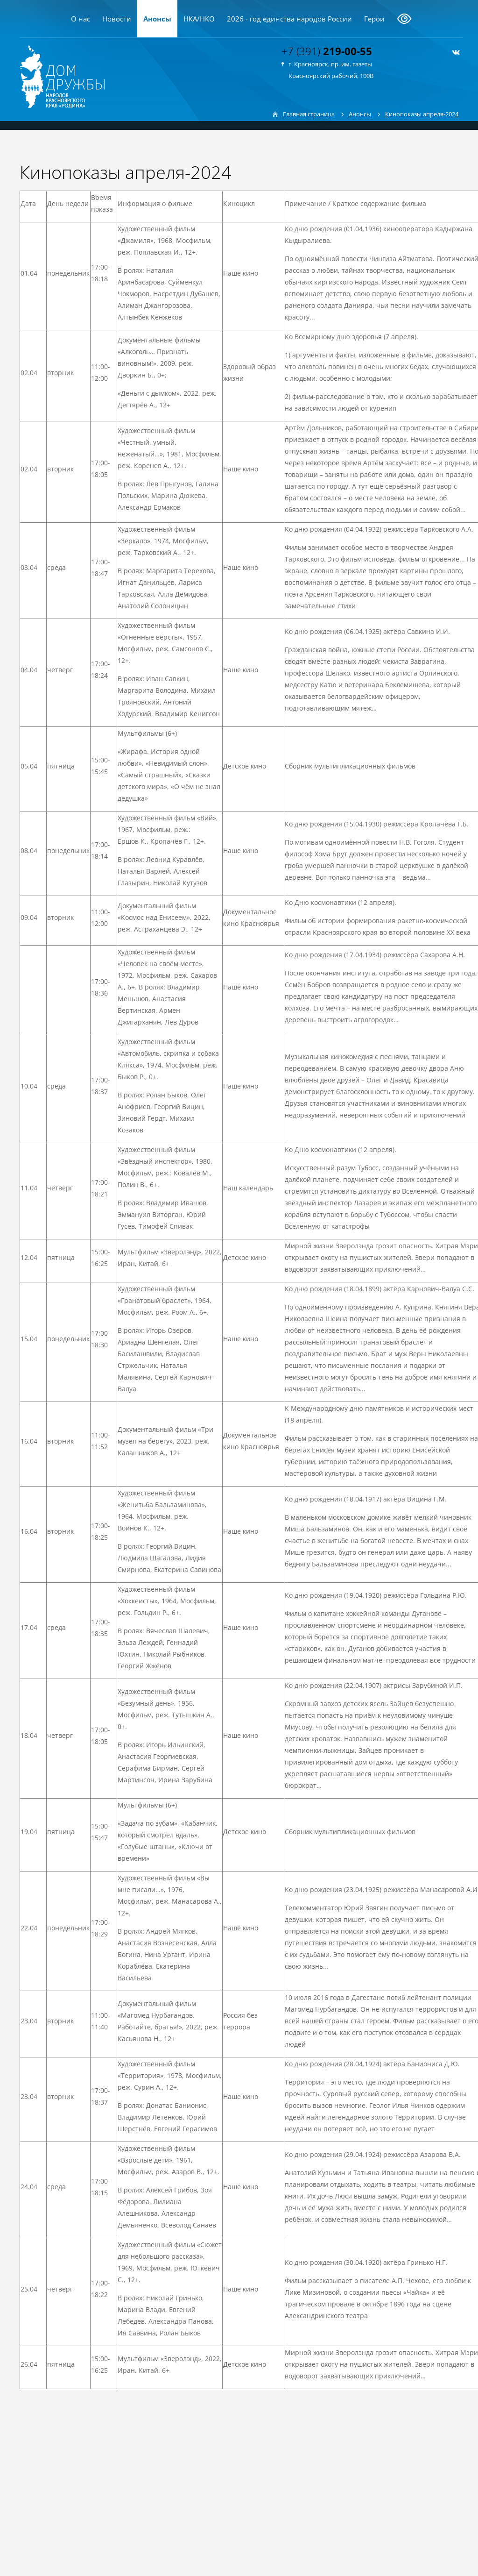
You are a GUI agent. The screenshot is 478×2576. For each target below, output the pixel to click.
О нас (80, 18)
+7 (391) (326, 51)
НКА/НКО (199, 18)
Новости (116, 18)
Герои (374, 18)
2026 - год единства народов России (289, 18)
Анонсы (157, 18)
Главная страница (309, 114)
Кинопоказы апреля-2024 (421, 114)
